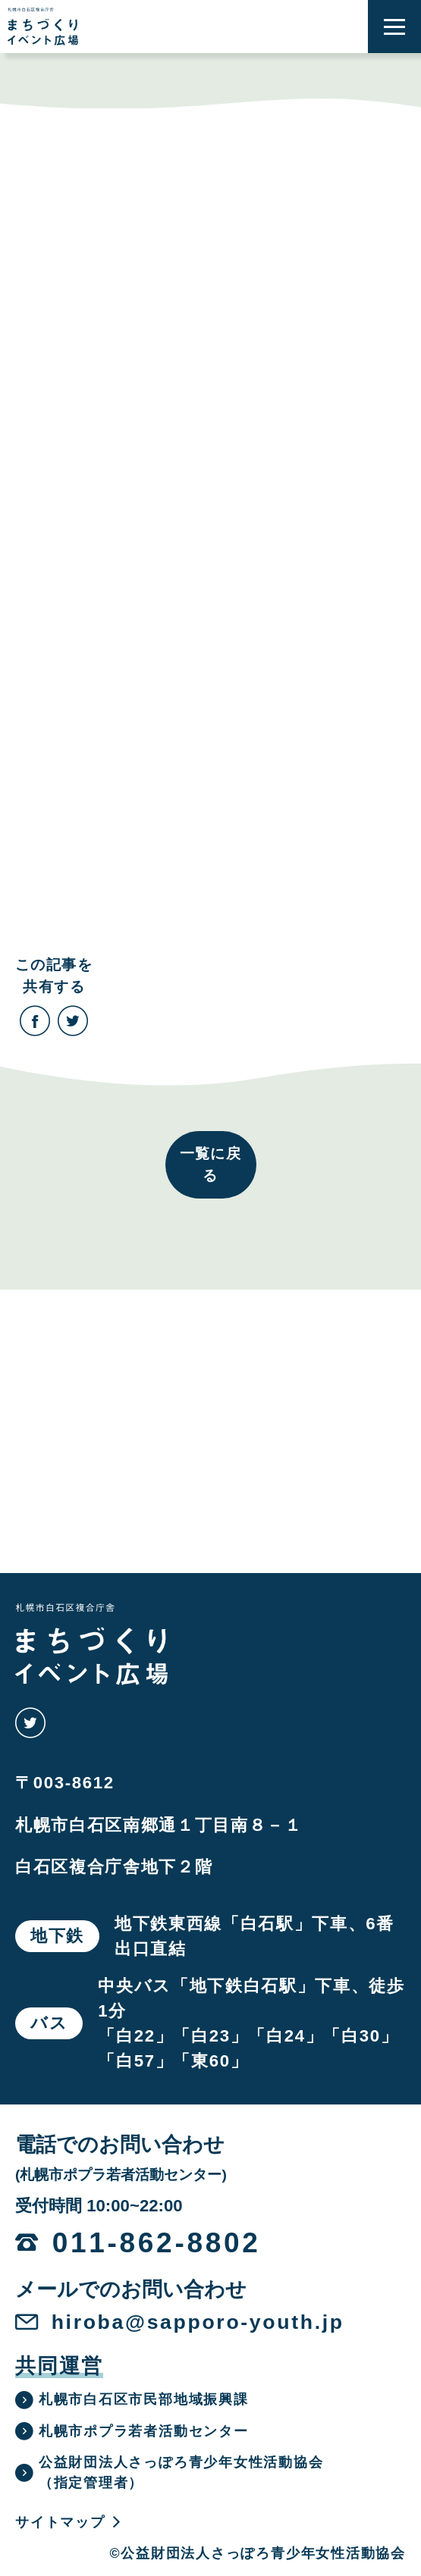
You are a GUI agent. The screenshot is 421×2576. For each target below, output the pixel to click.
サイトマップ (69, 2522)
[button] (394, 26)
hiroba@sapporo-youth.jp (198, 2322)
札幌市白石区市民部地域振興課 (132, 2400)
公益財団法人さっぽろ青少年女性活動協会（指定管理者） (169, 2472)
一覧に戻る (211, 1164)
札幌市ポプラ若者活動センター (132, 2431)
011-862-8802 (156, 2243)
